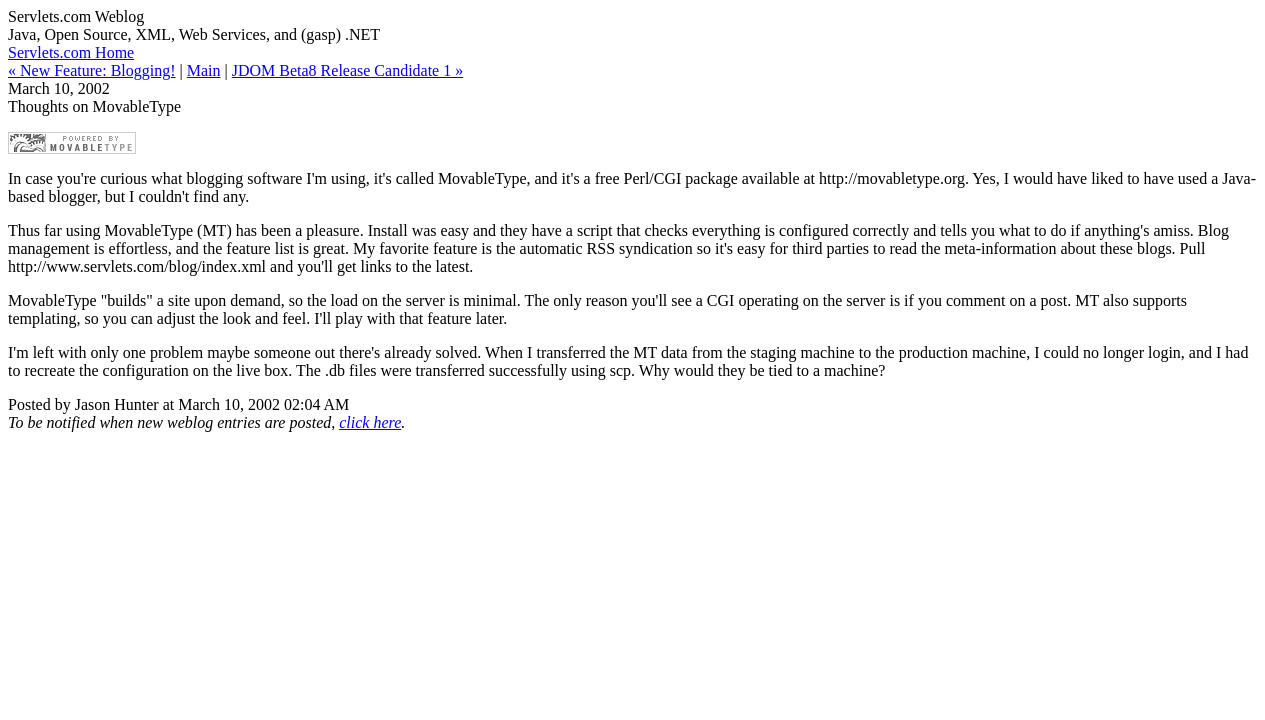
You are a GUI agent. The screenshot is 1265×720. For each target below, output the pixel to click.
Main (204, 70)
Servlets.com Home (71, 52)
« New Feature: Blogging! (92, 70)
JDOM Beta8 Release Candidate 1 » (348, 70)
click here (370, 422)
